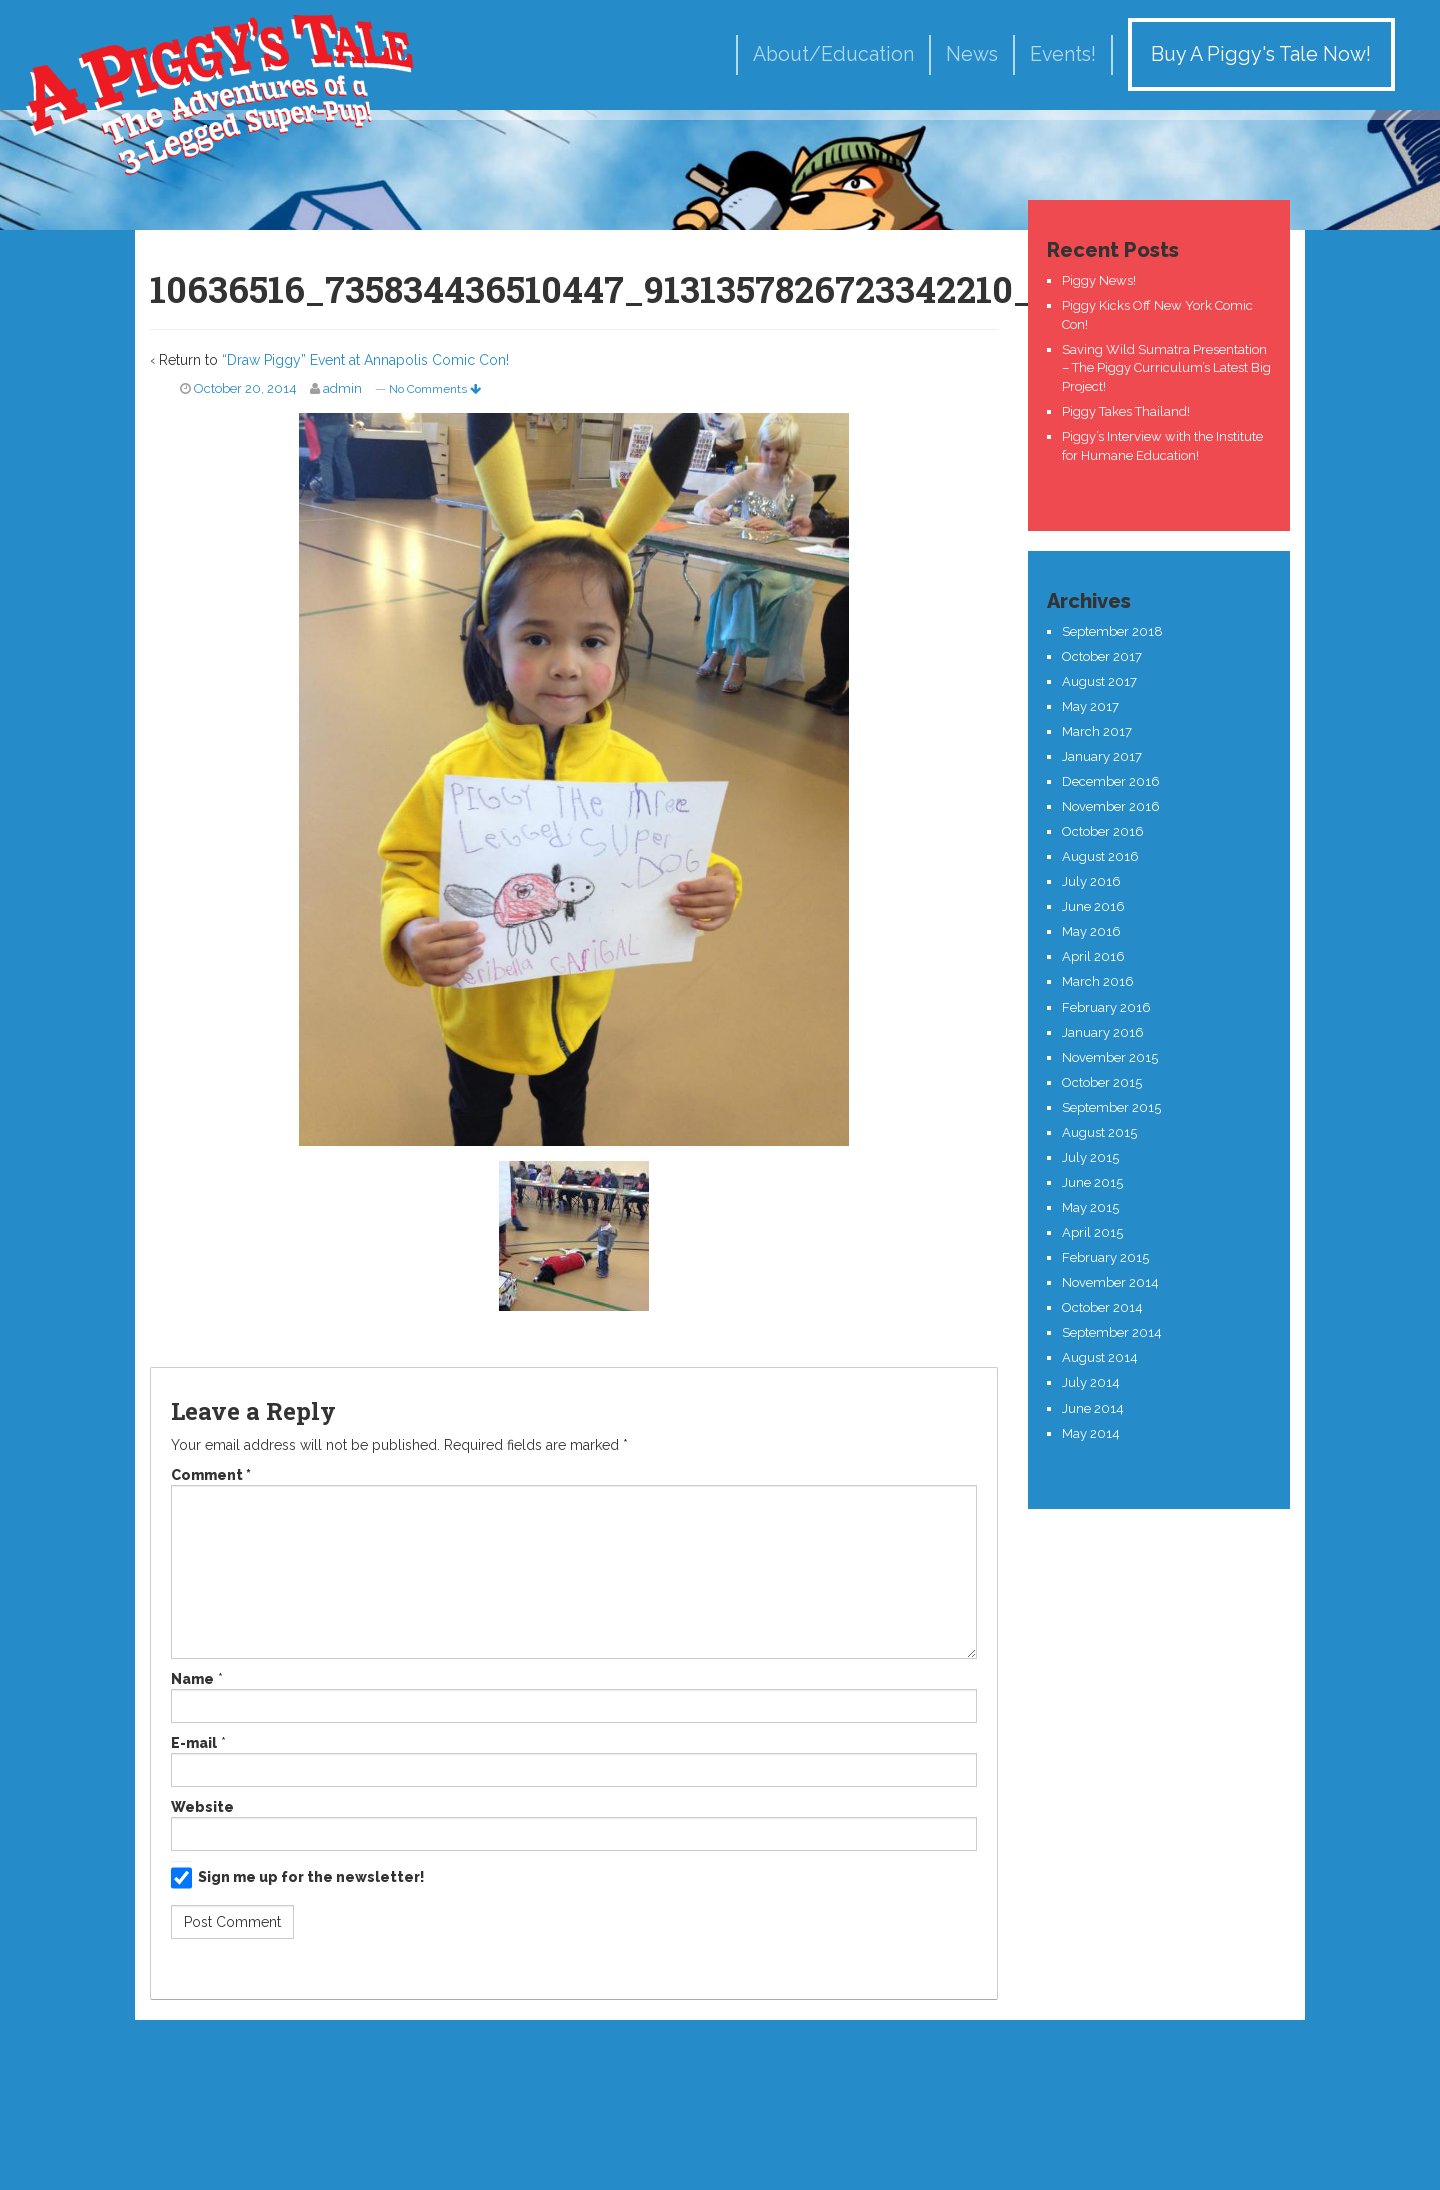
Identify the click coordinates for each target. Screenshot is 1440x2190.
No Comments (435, 389)
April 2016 (1093, 956)
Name (192, 1679)
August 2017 (1099, 681)
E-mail (194, 1743)
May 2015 (1090, 1207)
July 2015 (1090, 1157)
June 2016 (1093, 906)
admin (342, 388)
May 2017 (1090, 706)
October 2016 (1103, 831)
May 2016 (1091, 931)
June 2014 (1093, 1408)
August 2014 (1100, 1357)
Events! (1063, 54)
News (972, 54)
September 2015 (1111, 1107)
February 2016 (1106, 1007)
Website (202, 1807)
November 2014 (1110, 1282)
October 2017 (1102, 656)
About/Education (833, 54)
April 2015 (1092, 1232)
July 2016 (1091, 881)
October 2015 (1102, 1082)
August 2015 (1099, 1132)
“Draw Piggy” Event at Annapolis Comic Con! (365, 360)
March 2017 (1097, 731)
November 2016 (1111, 806)
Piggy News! (1099, 280)
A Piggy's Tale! (220, 92)
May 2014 (1091, 1433)
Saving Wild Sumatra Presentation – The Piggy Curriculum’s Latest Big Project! (1166, 368)
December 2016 (1111, 781)
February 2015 (1105, 1257)
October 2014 (1102, 1307)
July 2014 (1091, 1382)
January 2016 (1103, 1032)
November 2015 (1110, 1057)
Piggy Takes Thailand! (1126, 411)
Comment (211, 1475)
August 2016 (1100, 856)
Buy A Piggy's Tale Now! (1261, 54)
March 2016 (1098, 981)
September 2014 (1112, 1332)
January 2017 (1102, 756)
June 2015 (1092, 1182)
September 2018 (1112, 631)
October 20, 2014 (245, 388)
